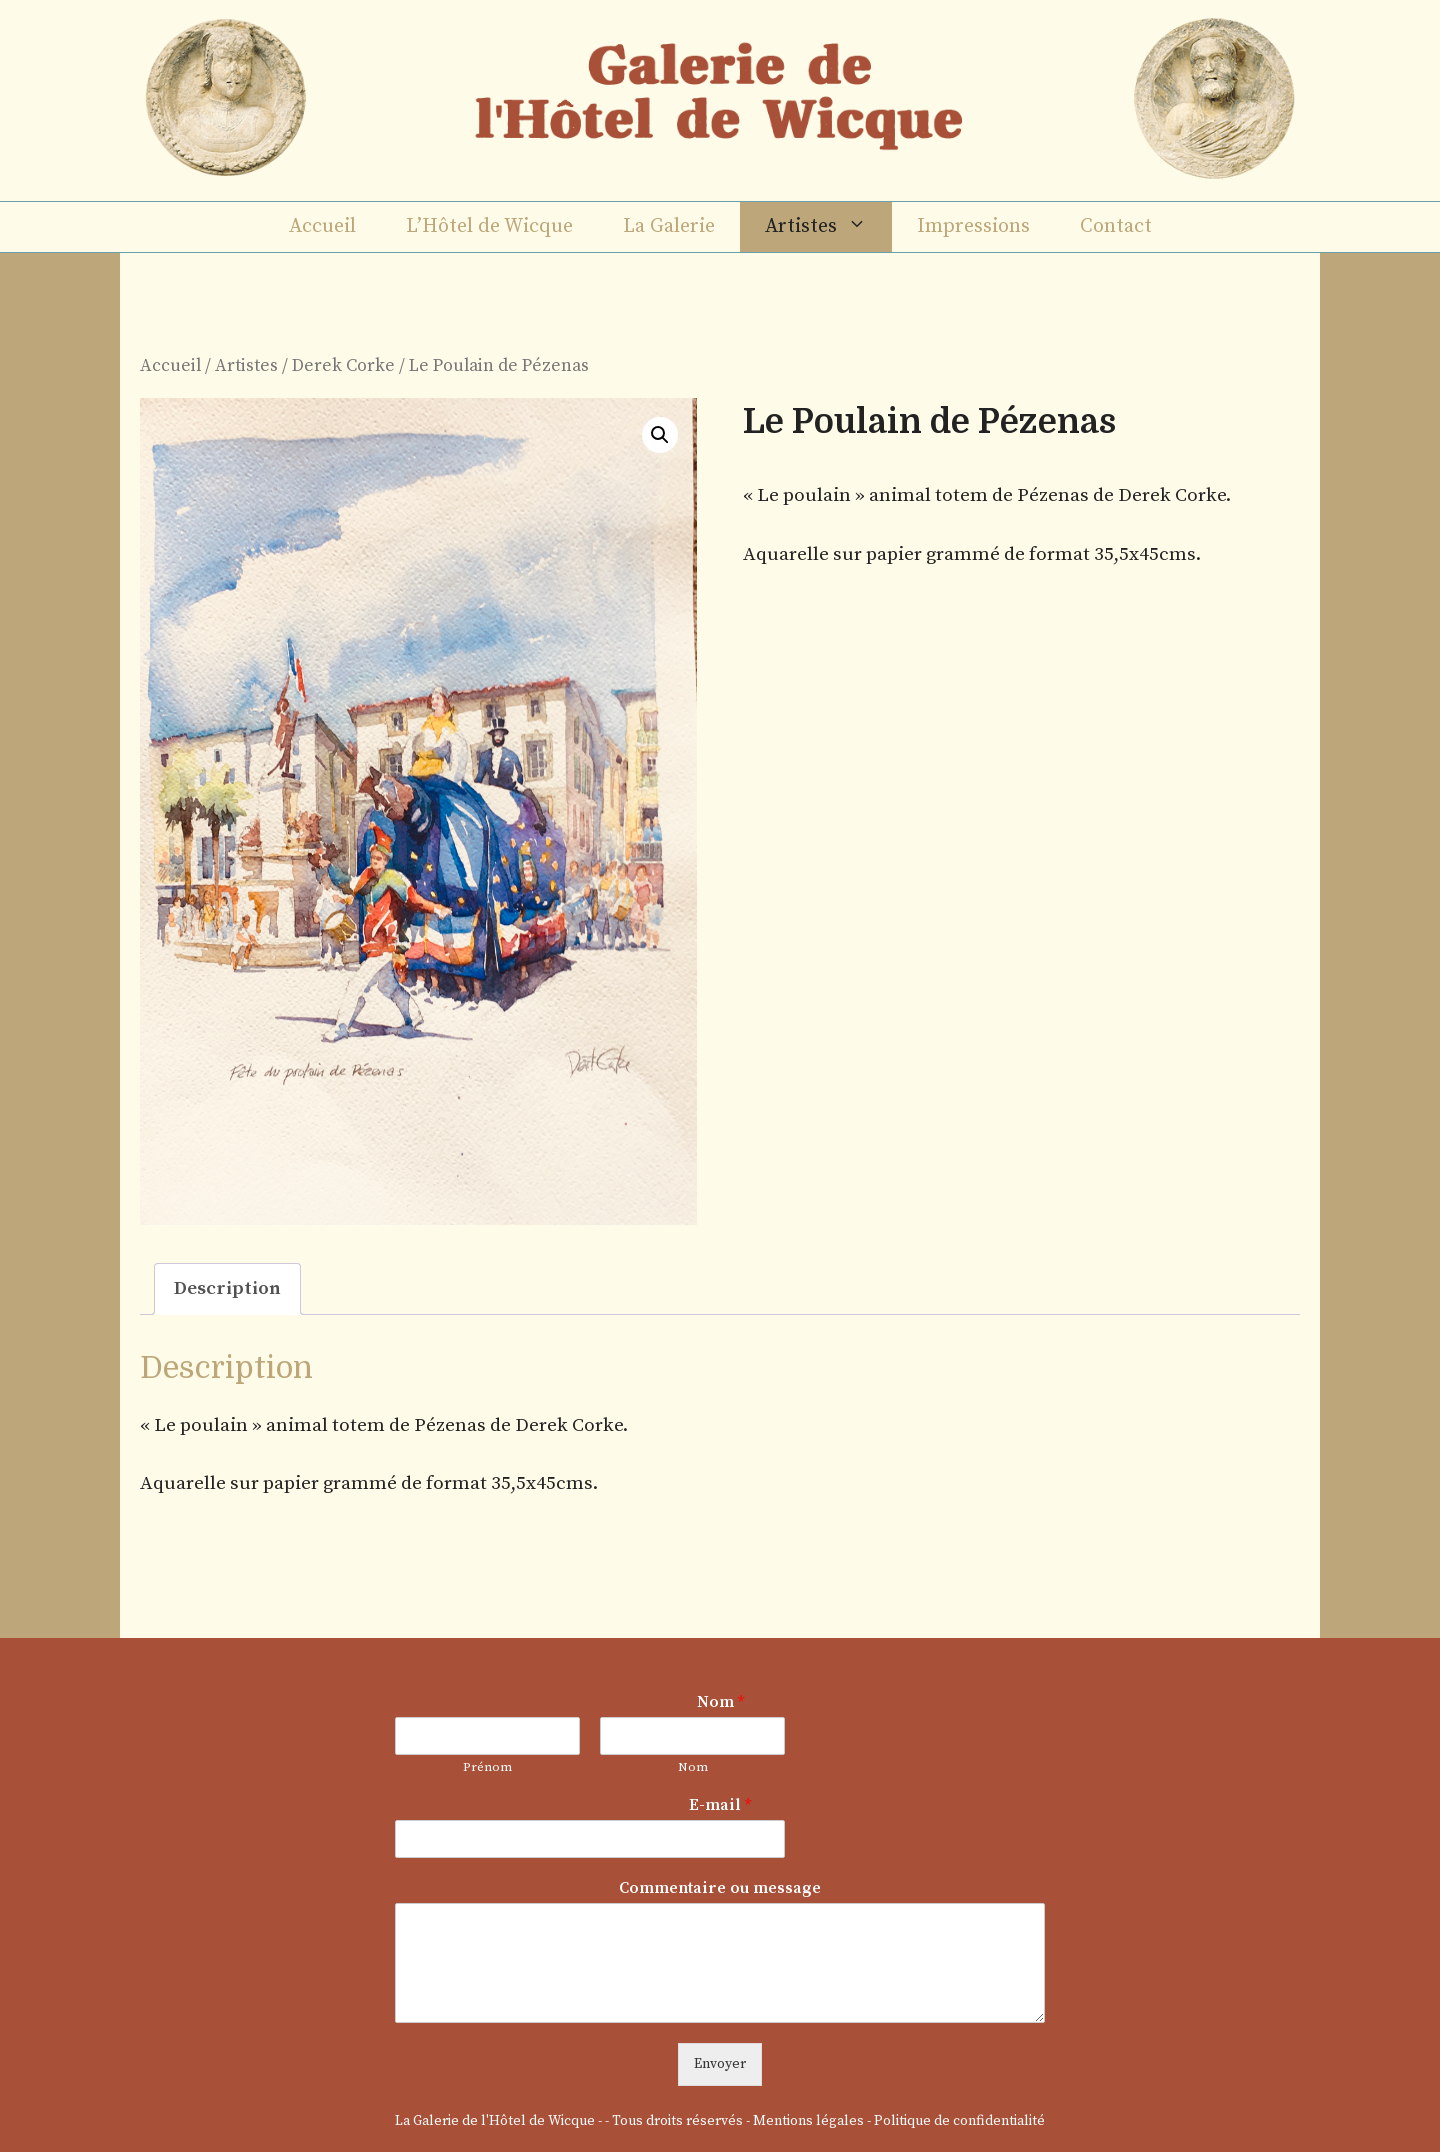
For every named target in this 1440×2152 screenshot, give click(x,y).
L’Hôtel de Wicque (489, 226)
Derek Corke (343, 366)
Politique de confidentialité (959, 2121)
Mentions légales (808, 2121)
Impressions (973, 226)
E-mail (720, 1805)
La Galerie (669, 226)
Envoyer (720, 2064)
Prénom (487, 1767)
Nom (720, 1702)
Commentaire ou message (720, 1888)
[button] (660, 435)
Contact (1116, 226)
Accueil (322, 226)
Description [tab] (227, 1288)
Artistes (828, 227)
